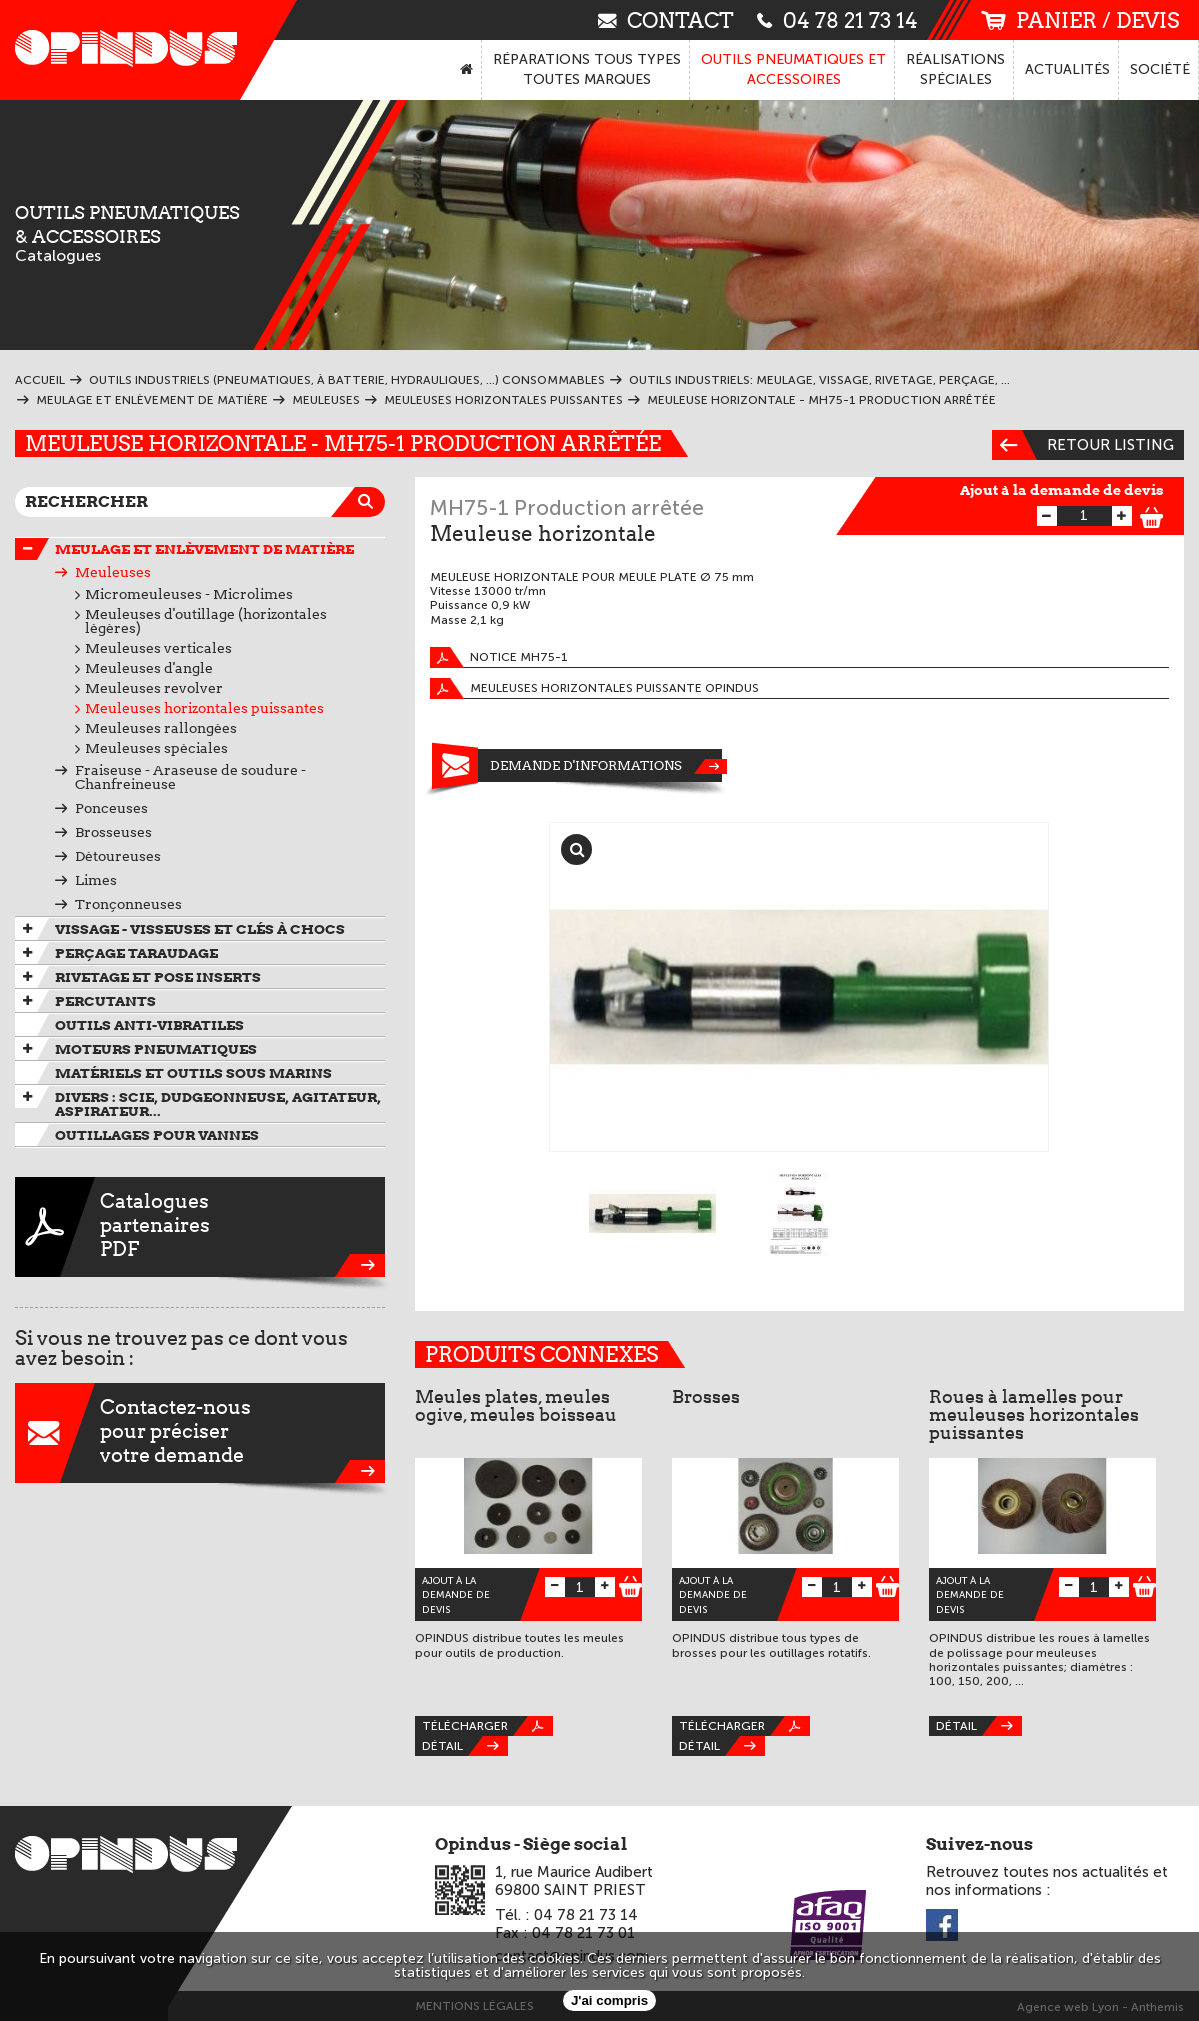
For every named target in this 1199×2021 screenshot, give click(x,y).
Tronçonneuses (128, 904)
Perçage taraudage (136, 953)
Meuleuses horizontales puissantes (204, 708)
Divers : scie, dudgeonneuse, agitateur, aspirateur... (218, 1104)
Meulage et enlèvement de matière (204, 549)
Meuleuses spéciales (156, 748)
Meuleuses (113, 572)
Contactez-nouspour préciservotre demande (200, 1433)
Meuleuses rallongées (161, 728)
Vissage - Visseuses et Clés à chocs (200, 929)
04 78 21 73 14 (837, 19)
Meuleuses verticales (158, 648)
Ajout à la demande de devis (1062, 490)
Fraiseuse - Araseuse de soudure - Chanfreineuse (190, 777)
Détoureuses (118, 856)
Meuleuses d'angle (149, 668)
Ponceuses (111, 808)
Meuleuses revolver (154, 688)
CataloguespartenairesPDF (200, 1227)
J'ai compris (609, 2000)
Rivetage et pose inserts (158, 977)
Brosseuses (113, 832)
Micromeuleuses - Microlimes (189, 594)
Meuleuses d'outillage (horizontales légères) (206, 621)
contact (666, 19)
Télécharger (487, 1726)
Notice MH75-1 (499, 657)
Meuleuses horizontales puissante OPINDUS (594, 688)
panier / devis (1080, 20)
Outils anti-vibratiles (149, 1025)
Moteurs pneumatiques (156, 1049)
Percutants (105, 1001)
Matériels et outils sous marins (193, 1073)
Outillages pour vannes (157, 1135)
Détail (465, 1746)
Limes (96, 880)
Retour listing (1083, 445)
